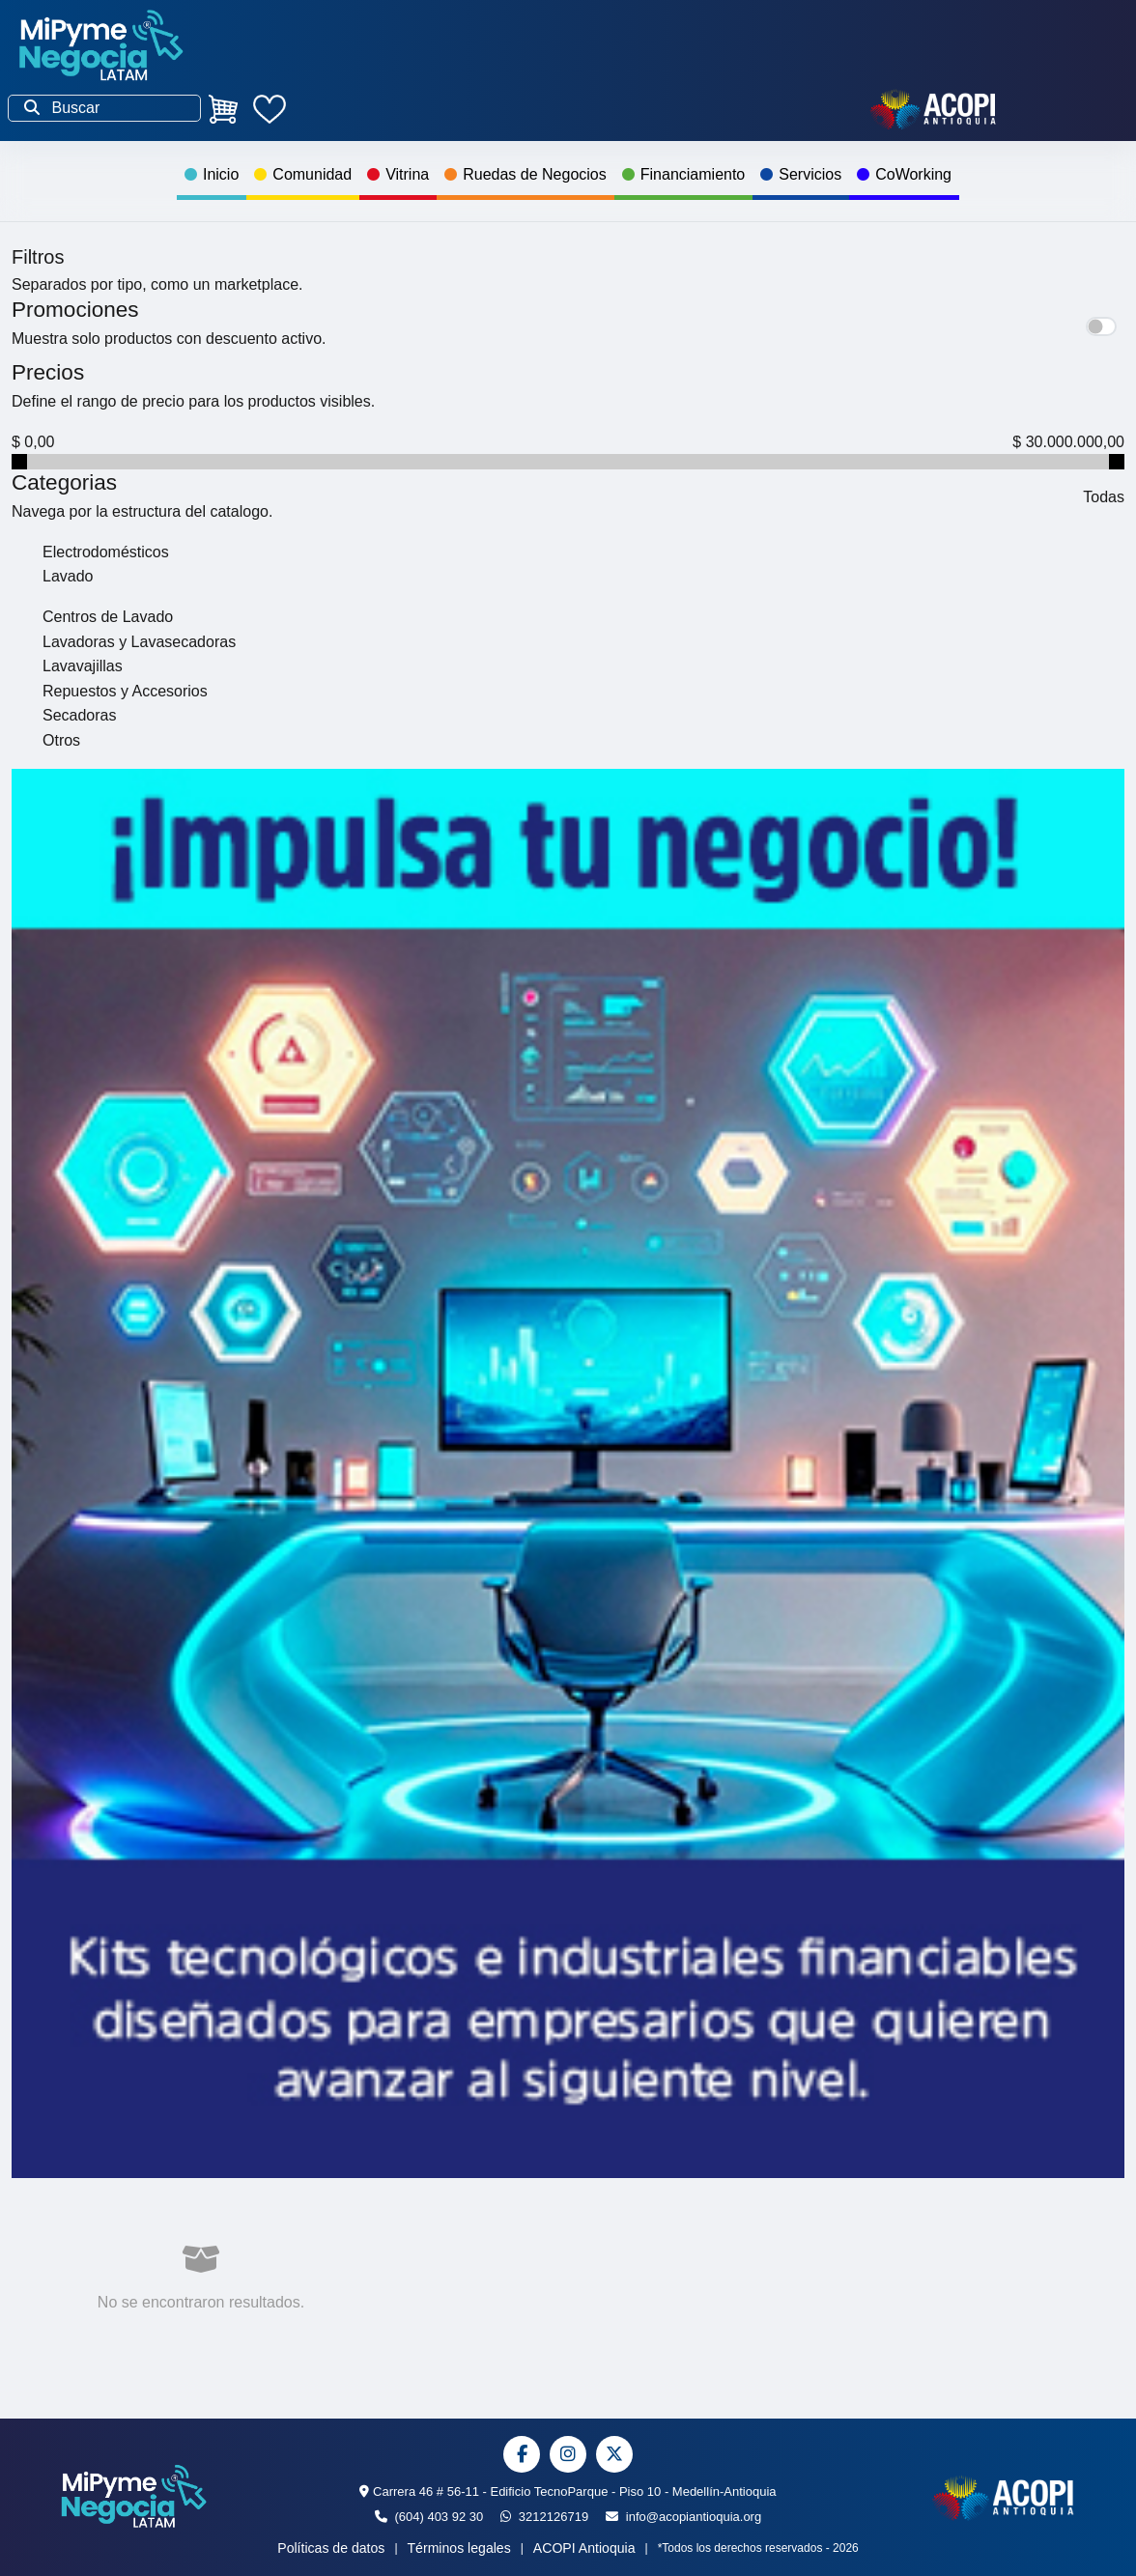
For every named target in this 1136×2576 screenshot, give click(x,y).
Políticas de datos (330, 2548)
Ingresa (578, 108)
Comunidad (303, 174)
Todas (1103, 497)
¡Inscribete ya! (400, 108)
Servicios (800, 174)
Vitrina (398, 174)
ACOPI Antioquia (584, 2548)
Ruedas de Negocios (525, 174)
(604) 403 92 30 (429, 2516)
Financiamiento (684, 174)
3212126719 (544, 2516)
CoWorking (904, 174)
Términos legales (459, 2548)
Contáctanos (753, 108)
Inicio (212, 174)
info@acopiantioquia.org (683, 2516)
